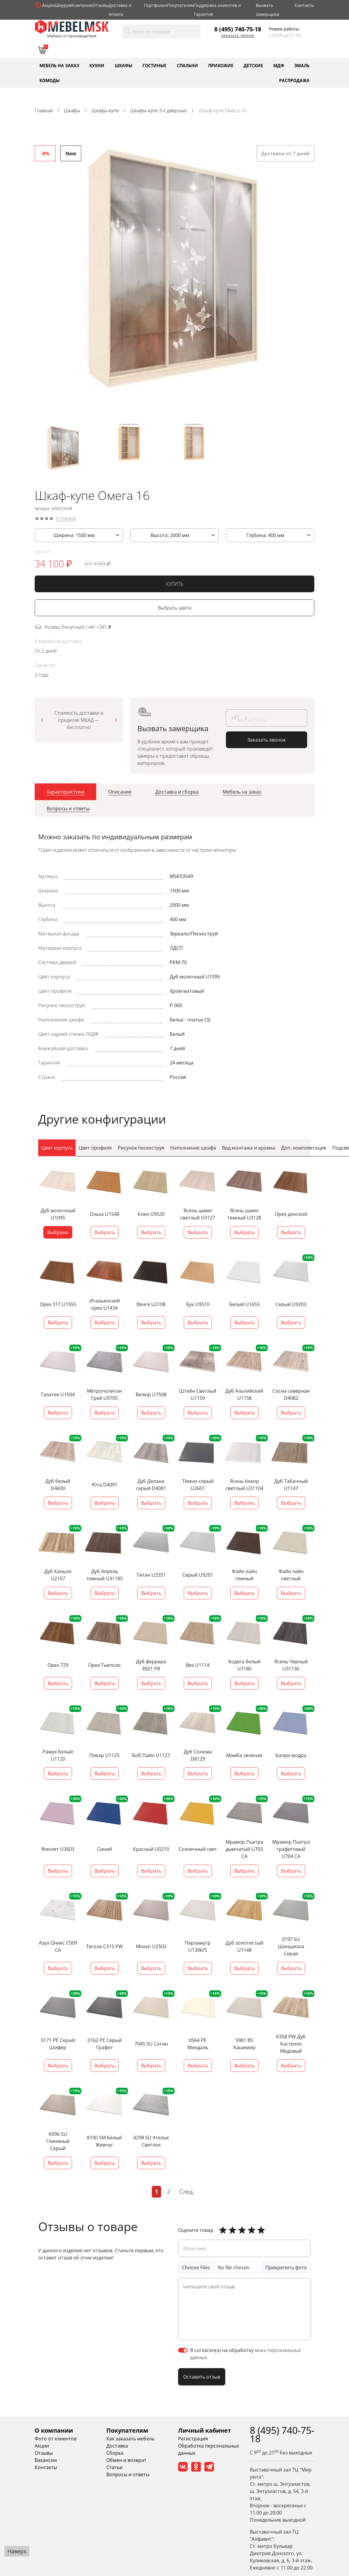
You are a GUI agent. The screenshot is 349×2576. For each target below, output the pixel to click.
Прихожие (220, 65)
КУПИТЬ (174, 585)
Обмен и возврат (126, 2460)
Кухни (96, 65)
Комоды (49, 80)
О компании (54, 2430)
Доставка (117, 2445)
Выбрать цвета (174, 609)
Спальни (187, 65)
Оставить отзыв (201, 2377)
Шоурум (63, 5)
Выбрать (104, 1232)
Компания (81, 5)
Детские (253, 65)
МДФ (278, 65)
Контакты (304, 5)
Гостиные (154, 65)
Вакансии (46, 2460)
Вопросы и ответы (127, 2474)
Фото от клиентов (55, 2438)
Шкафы (123, 65)
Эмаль (302, 65)
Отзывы (100, 5)
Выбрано (57, 1232)
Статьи (114, 2467)
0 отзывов (66, 519)
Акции (48, 5)
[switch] (183, 2350)
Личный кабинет (204, 2430)
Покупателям (180, 5)
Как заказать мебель (130, 2438)
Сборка (114, 2453)
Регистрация (193, 2438)
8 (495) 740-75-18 (237, 29)
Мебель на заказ (59, 65)
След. (186, 2191)
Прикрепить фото (286, 2267)
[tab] (65, 793)
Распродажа (294, 80)
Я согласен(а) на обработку (245, 2354)
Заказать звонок (237, 35)
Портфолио (155, 5)
